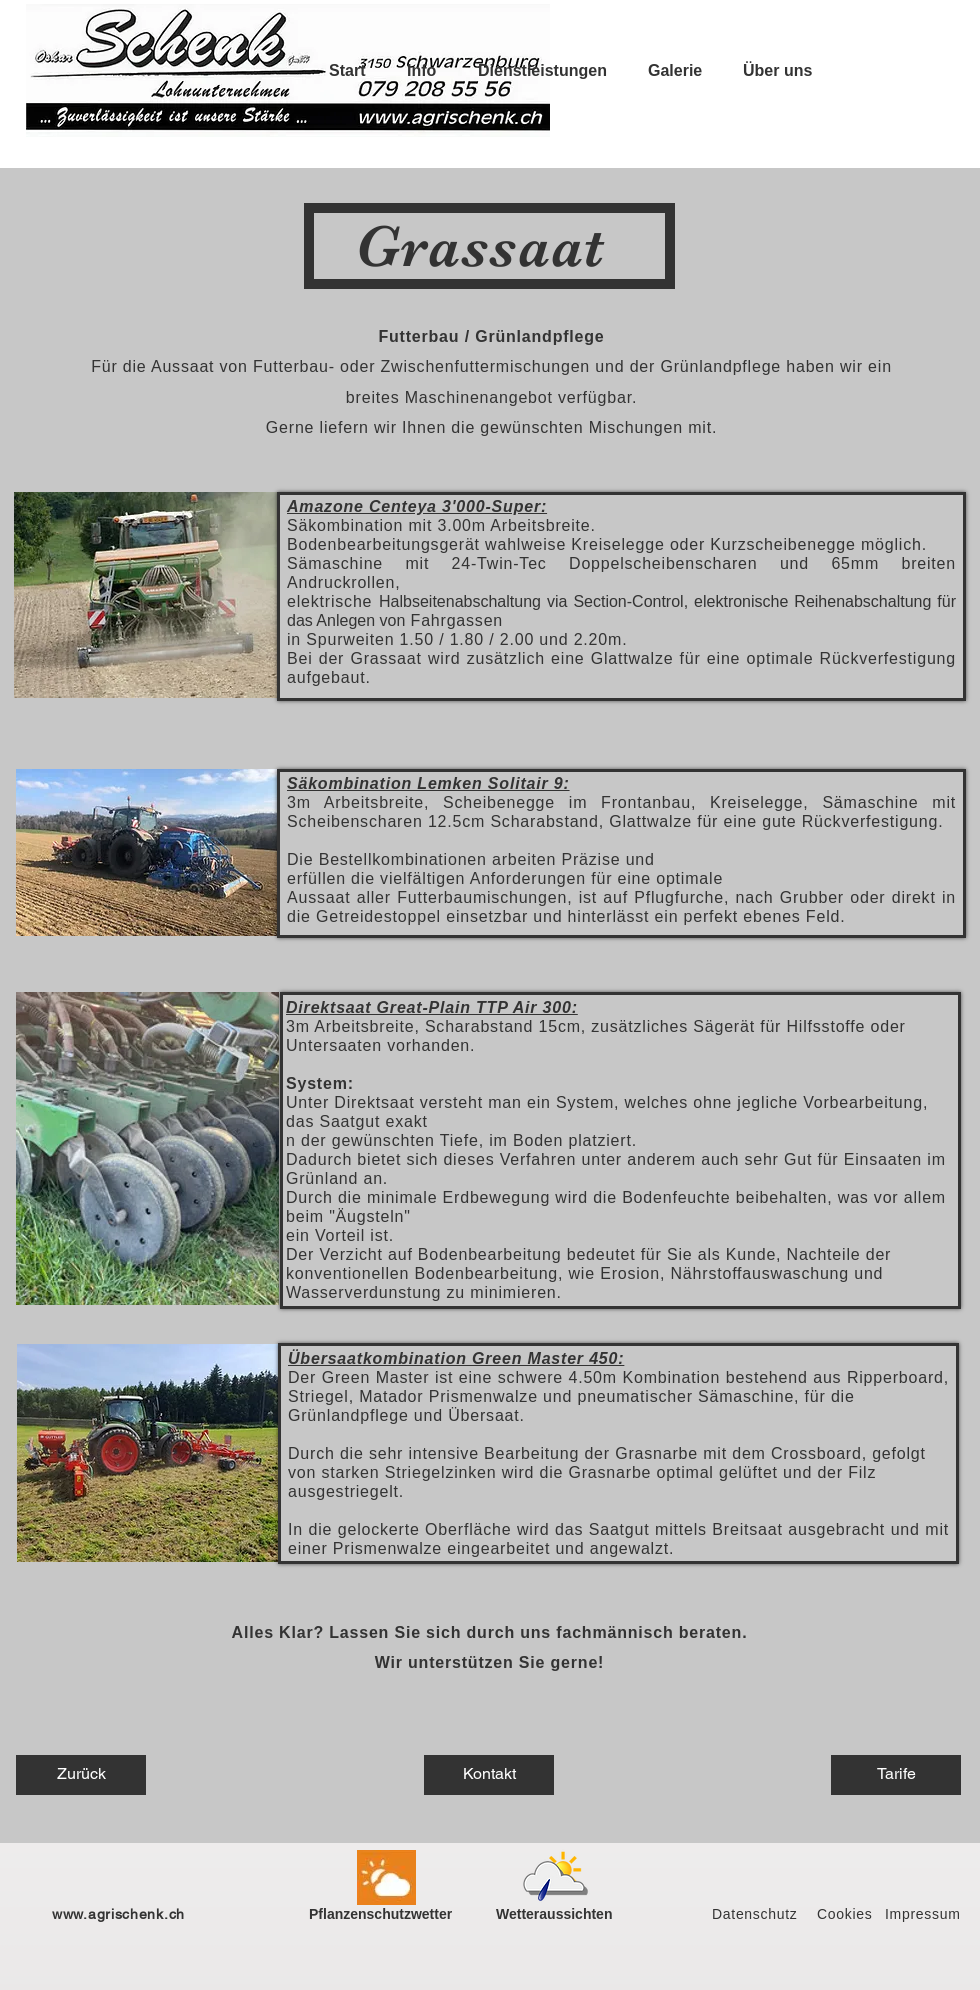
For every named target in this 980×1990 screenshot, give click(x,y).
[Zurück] (81, 1775)
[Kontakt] (489, 1775)
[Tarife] (896, 1775)
